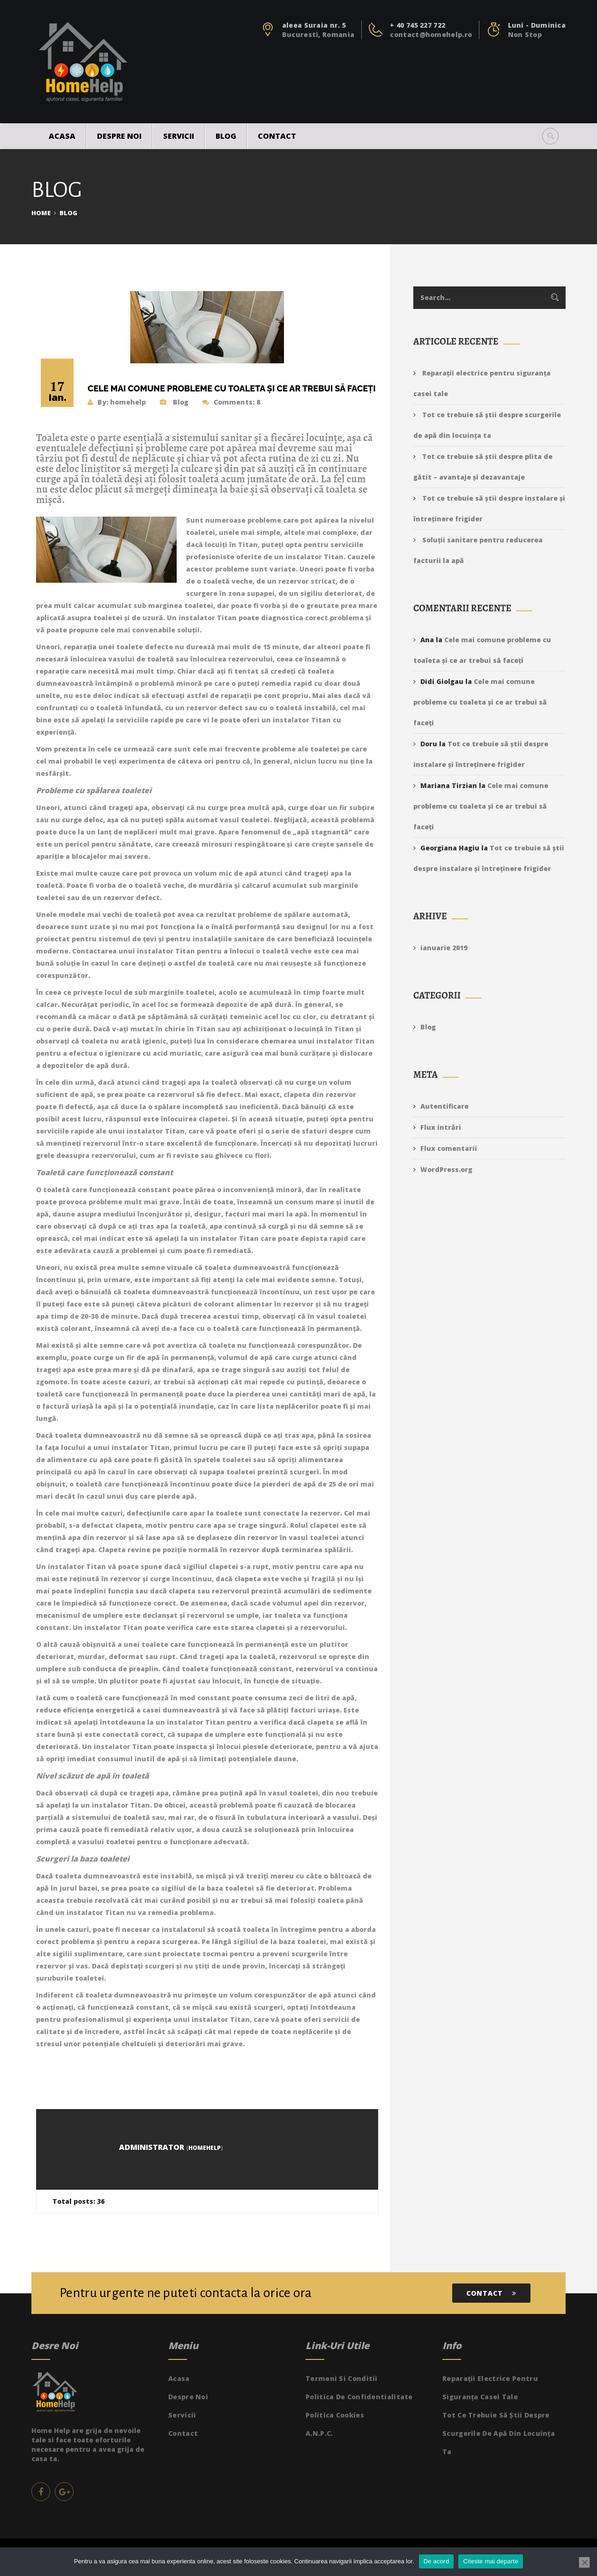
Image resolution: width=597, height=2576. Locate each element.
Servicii (178, 136)
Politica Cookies (335, 2415)
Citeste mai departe (490, 2561)
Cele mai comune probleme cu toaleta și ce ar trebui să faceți (480, 702)
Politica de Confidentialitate (359, 2396)
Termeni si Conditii (342, 2378)
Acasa (62, 136)
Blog (226, 136)
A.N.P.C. (319, 2433)
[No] (584, 2562)
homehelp (128, 402)
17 (57, 390)
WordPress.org (446, 1169)
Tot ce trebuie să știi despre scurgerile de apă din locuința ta (498, 2433)
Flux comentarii (448, 1148)
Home (41, 213)
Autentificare (444, 1106)
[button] (550, 136)
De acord (436, 2561)
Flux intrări (440, 1127)
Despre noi (119, 136)
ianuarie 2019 (443, 947)
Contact (277, 136)
